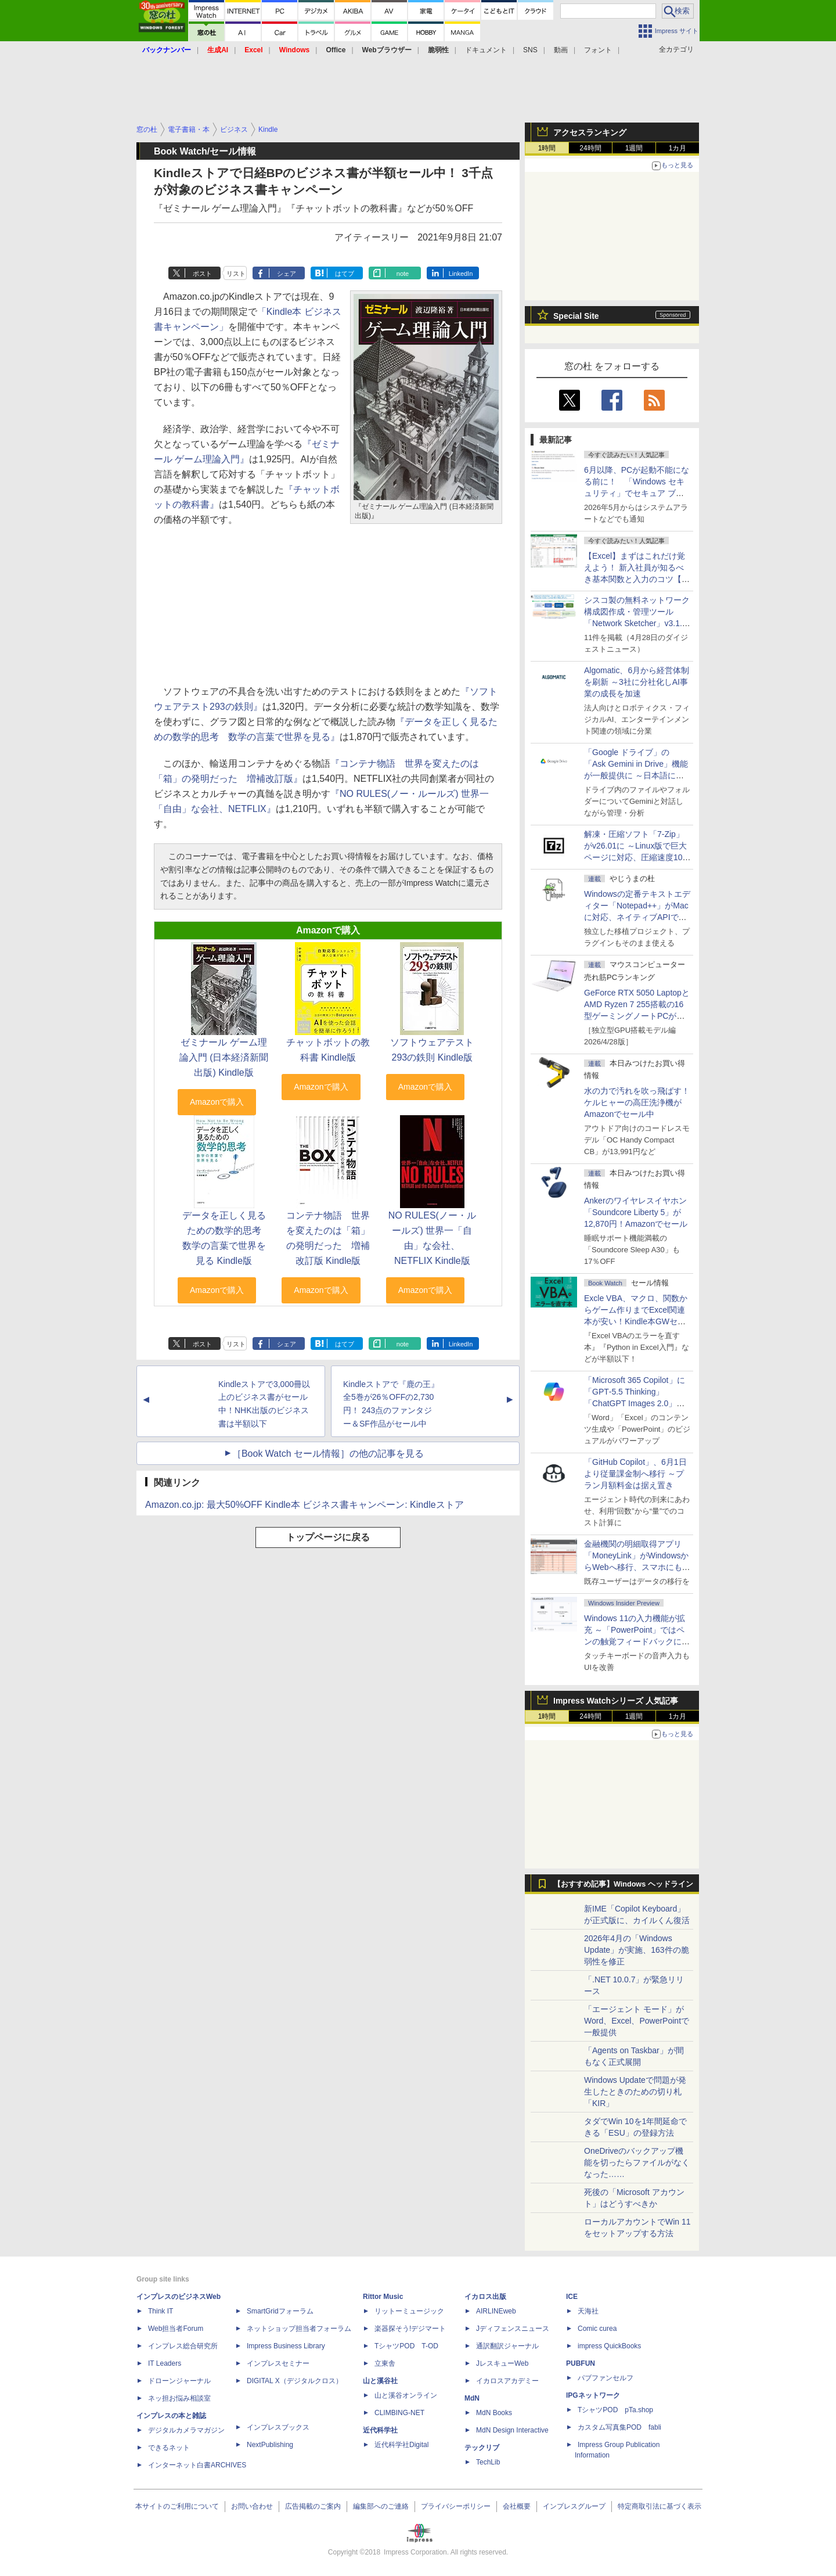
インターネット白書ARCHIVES (197, 2465)
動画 (561, 50)
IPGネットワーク (593, 2395)
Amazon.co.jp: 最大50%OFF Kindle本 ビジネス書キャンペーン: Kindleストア (304, 1505)
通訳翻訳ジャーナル (507, 2346)
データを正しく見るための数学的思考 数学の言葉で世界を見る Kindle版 (226, 1238)
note (403, 273)
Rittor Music (383, 2297)
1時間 (547, 148)
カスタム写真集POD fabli (619, 2427)
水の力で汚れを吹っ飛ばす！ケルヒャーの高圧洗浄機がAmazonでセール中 (637, 1102)
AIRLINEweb (496, 2311)
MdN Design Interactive (512, 2430)
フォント (598, 50)
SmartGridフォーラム (280, 2311)
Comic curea (597, 2328)
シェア (286, 273)
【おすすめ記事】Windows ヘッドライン (623, 1884)
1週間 (634, 148)
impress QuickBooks (609, 2346)
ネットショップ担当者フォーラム (299, 2328)
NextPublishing (270, 2445)
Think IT (160, 2311)
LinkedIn (461, 273)
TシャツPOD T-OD (406, 2346)
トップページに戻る (328, 1537)
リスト (236, 273)
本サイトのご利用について (177, 2506)
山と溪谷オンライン (405, 2395)
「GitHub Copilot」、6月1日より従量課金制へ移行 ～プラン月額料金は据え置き (635, 1473)
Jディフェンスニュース (512, 2328)
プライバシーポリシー (456, 2506)
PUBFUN (580, 2363)
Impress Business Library (286, 2346)
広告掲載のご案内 (313, 2506)
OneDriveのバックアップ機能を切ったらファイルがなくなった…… (637, 2162)
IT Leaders (164, 2363)
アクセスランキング (589, 132)
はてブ (344, 273)
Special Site (576, 316)
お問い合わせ (252, 2506)
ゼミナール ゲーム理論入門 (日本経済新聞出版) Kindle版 (224, 1057)
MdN (472, 2398)
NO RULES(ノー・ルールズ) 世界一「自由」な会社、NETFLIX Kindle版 (432, 1238)
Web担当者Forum (175, 2328)
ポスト (202, 273)
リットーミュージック (409, 2311)
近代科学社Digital (401, 2445)
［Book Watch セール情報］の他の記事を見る (328, 1453)
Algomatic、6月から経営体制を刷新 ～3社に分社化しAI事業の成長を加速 (636, 682)
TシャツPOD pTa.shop (615, 2410)
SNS (530, 50)
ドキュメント (486, 50)
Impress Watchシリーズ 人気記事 (615, 1700)
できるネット (169, 2448)
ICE (572, 2297)
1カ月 (678, 148)
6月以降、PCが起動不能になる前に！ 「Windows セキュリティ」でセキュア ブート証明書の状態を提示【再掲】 (636, 493)
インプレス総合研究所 (183, 2346)
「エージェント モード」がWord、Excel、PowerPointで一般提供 (636, 2020)
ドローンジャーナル (179, 2381)
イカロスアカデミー (507, 2381)
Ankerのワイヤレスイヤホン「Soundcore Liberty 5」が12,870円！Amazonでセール (635, 1212)
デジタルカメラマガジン (186, 2430)
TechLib (488, 2462)
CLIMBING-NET (399, 2413)
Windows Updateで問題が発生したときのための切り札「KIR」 (635, 2091)
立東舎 (384, 2363)
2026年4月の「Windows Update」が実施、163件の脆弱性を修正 (636, 1950)
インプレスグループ (574, 2506)
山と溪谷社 (380, 2381)
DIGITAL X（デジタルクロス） (295, 2381)
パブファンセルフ (605, 2378)
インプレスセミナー (278, 2363)
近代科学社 (380, 2430)
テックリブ (481, 2448)
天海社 (588, 2311)
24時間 (590, 148)
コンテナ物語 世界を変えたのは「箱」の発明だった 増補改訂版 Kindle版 (328, 1238)
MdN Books (494, 2413)
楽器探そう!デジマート (410, 2328)
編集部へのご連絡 (381, 2506)
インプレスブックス (278, 2427)
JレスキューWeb (502, 2363)
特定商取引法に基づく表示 (659, 2506)
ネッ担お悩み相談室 (179, 2398)
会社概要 (517, 2506)
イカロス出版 (485, 2297)
